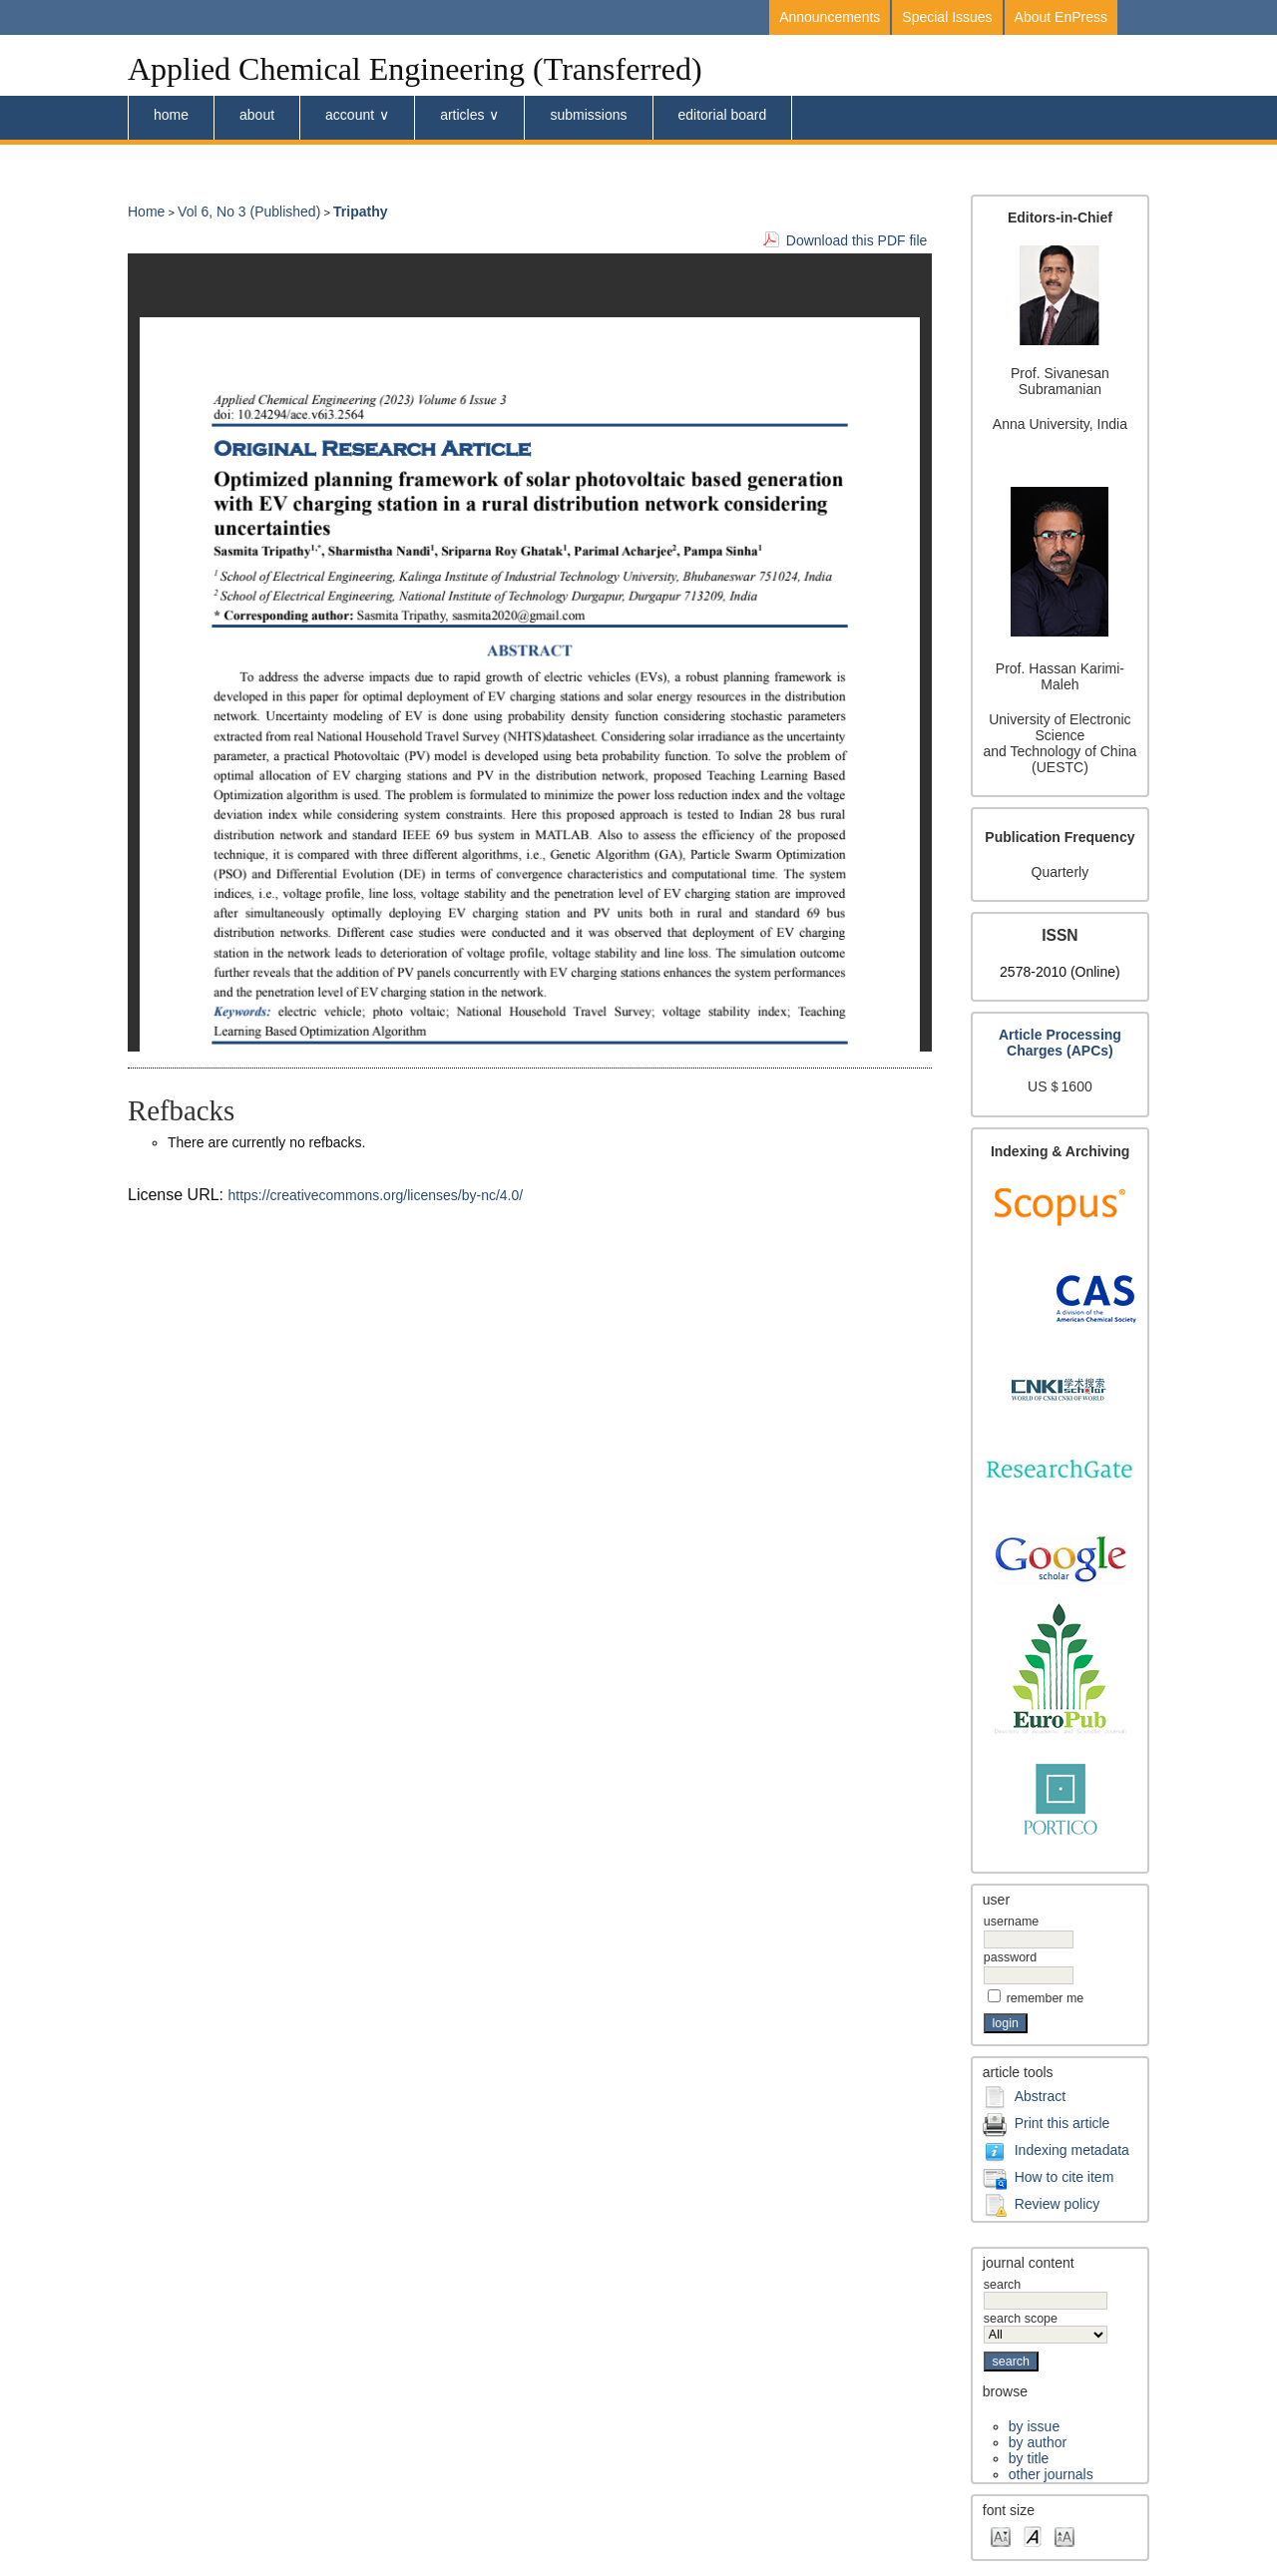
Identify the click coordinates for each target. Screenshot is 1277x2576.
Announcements (829, 17)
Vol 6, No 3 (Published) (249, 211)
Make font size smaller (1001, 2535)
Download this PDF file (857, 240)
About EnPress (1061, 17)
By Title (1029, 2458)
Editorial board (722, 115)
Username (1011, 1922)
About (256, 115)
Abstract (1040, 2095)
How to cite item (1064, 2176)
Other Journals (1051, 2474)
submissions (588, 115)
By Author (1037, 2442)
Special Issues (947, 17)
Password (1010, 1957)
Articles (462, 115)
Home (171, 115)
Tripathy (360, 211)
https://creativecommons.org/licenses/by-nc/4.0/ (376, 1195)
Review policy (1057, 2203)
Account (349, 115)
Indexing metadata (1072, 2149)
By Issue (1034, 2426)
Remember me (1045, 1998)
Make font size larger (1064, 2535)
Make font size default (1033, 2535)
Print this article (1062, 2122)
